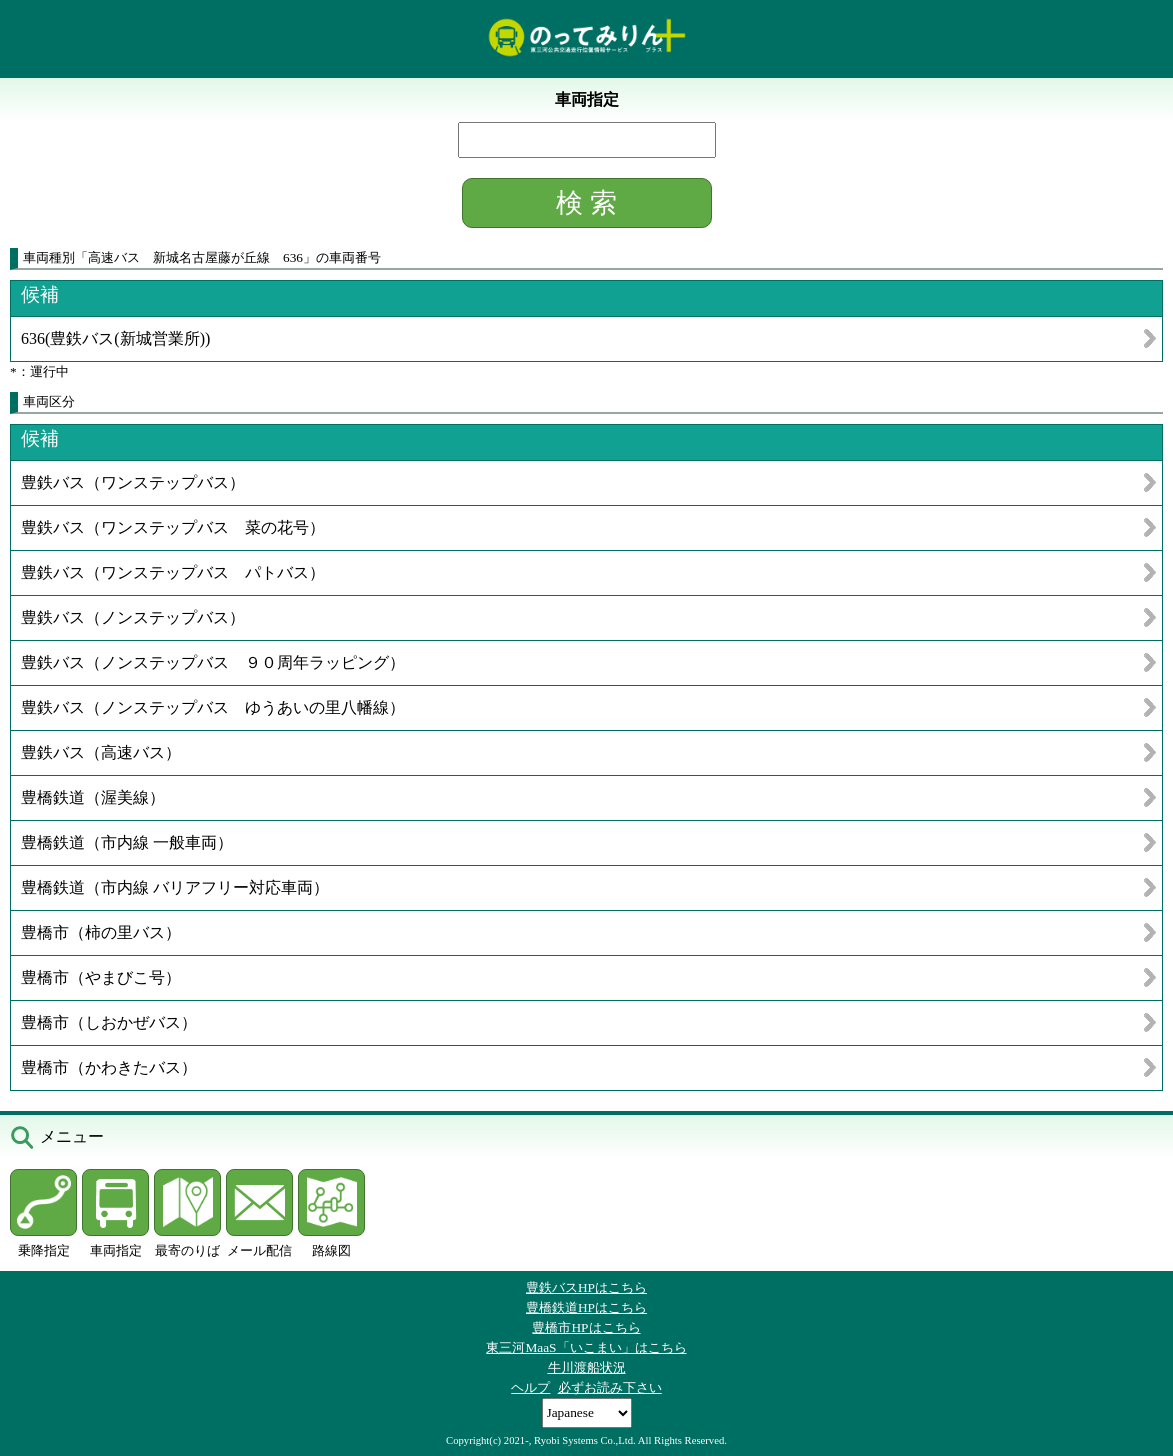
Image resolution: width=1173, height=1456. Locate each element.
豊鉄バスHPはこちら (586, 1287)
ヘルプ (530, 1387)
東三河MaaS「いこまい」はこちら (586, 1347)
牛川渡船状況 (587, 1367)
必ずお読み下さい (610, 1387)
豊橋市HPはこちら (586, 1327)
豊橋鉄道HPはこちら (586, 1307)
